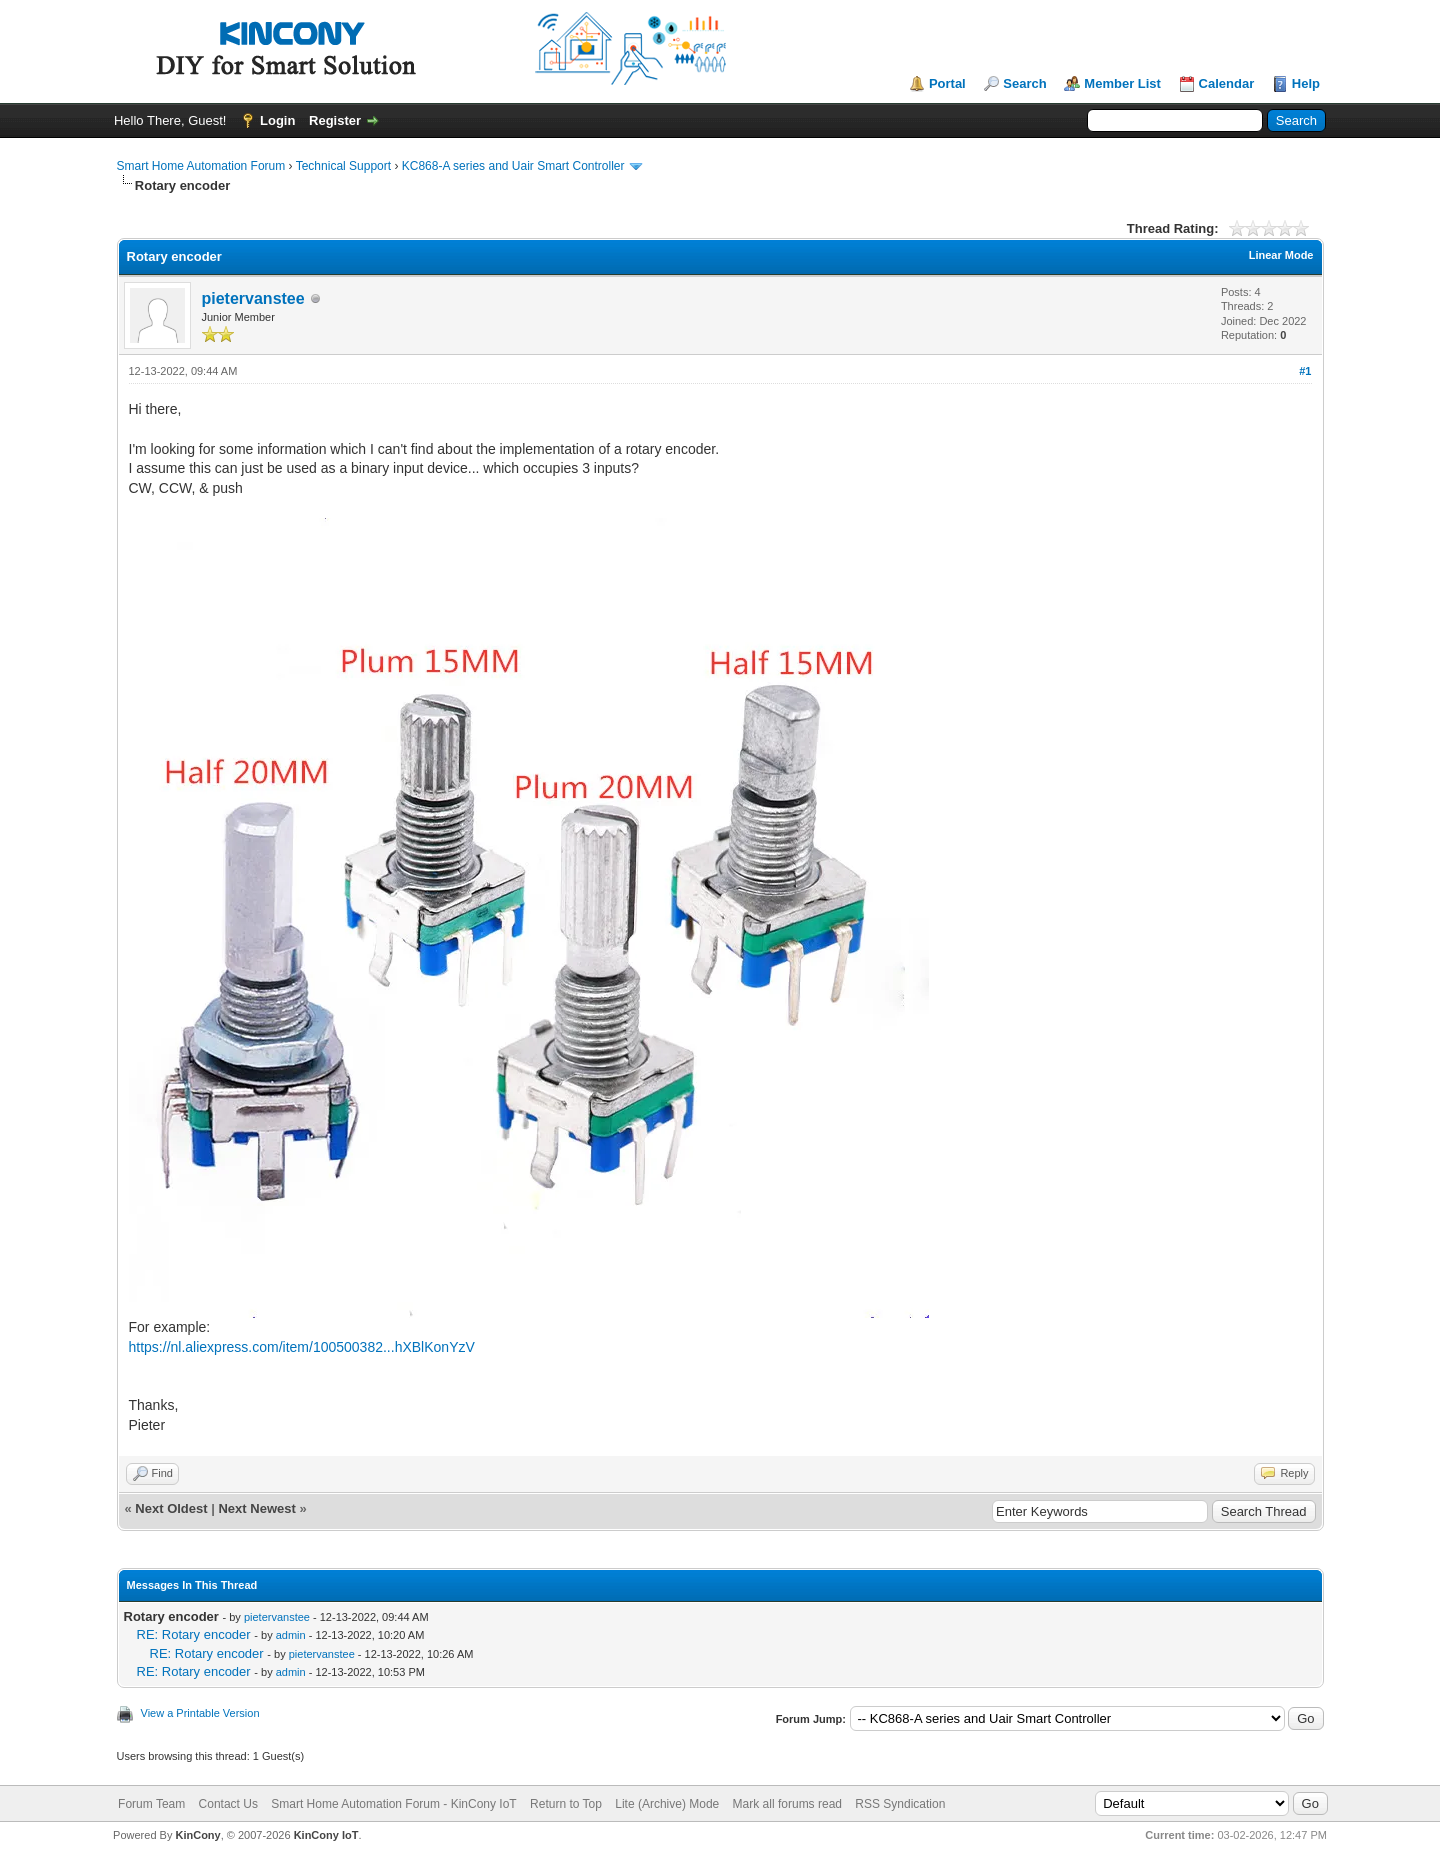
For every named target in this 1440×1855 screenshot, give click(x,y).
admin (291, 1635)
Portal (947, 83)
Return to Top (566, 1804)
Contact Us (228, 1804)
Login (277, 120)
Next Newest (256, 1508)
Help (1306, 83)
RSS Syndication (900, 1804)
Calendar (1227, 83)
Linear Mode (1281, 255)
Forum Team (151, 1804)
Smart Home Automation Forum (201, 166)
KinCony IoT (326, 1835)
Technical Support (343, 166)
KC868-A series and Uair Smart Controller (513, 166)
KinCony (197, 1835)
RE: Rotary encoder (194, 1634)
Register (335, 120)
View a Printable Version (200, 1713)
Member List (1122, 83)
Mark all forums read (787, 1804)
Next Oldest (171, 1508)
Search (1024, 83)
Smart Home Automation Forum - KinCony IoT (393, 1804)
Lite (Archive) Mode (667, 1804)
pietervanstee (253, 298)
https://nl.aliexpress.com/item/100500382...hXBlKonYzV (302, 1347)
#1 (1305, 371)
